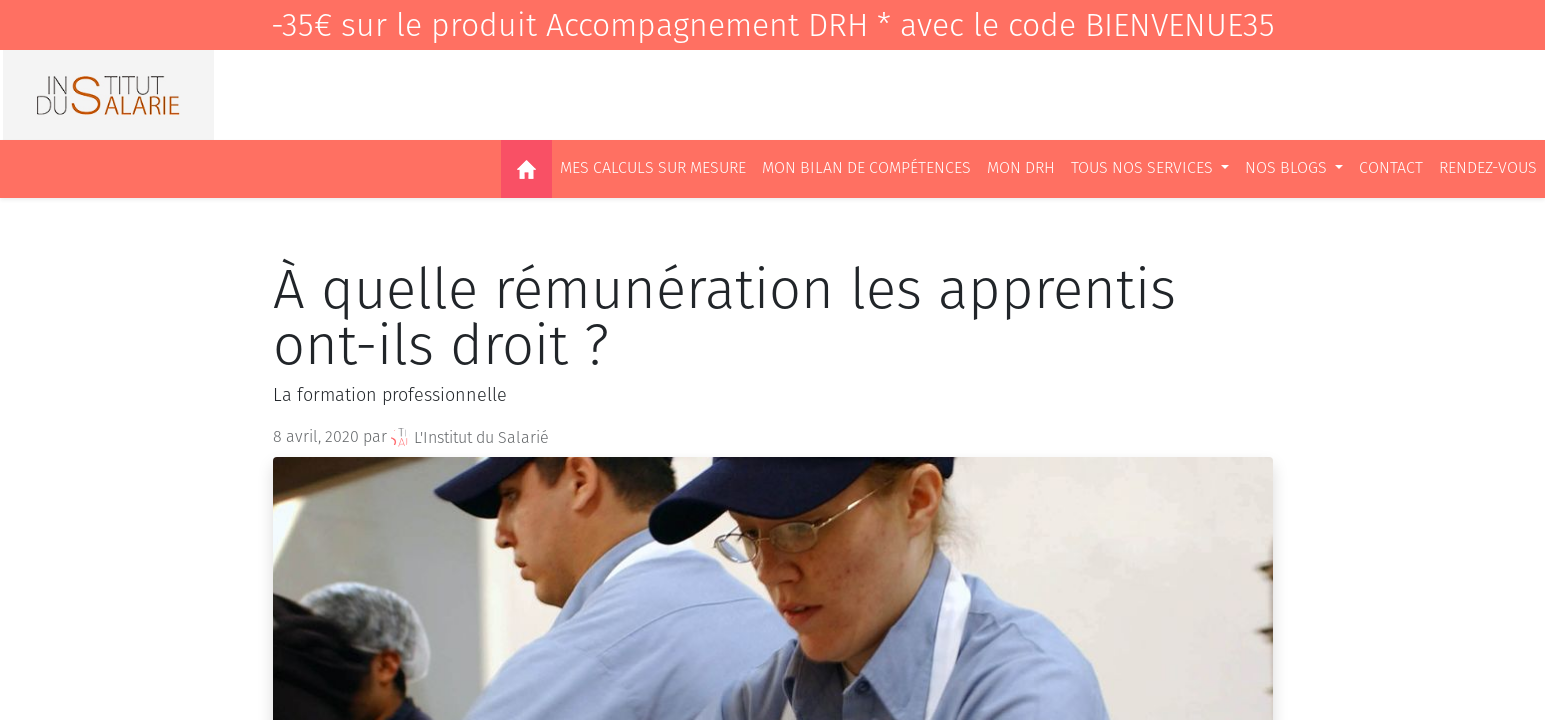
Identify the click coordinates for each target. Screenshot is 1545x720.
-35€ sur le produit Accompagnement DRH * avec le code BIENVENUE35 (773, 25)
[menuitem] (526, 169)
